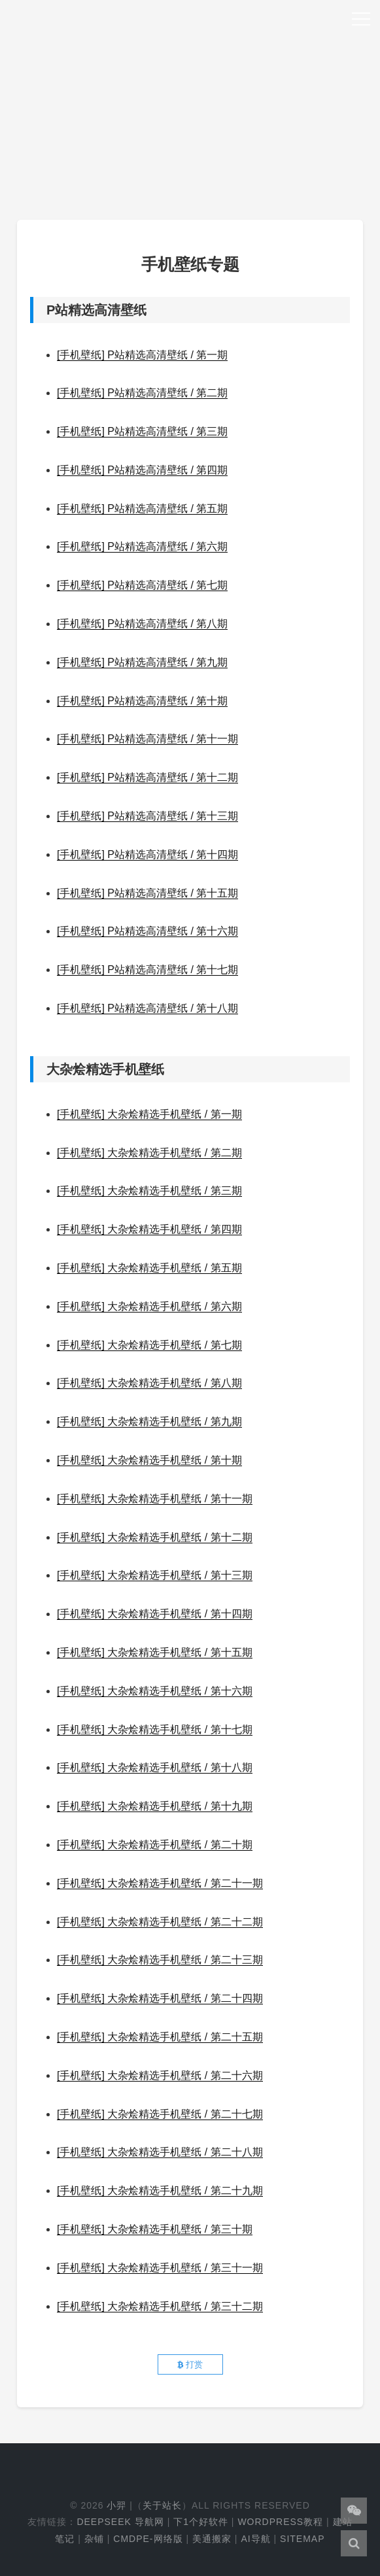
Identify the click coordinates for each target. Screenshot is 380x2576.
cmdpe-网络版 (147, 2538)
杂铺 (94, 2538)
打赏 (190, 2364)
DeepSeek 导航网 (120, 2521)
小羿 (116, 2505)
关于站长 (162, 2505)
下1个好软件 (200, 2521)
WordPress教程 (280, 2521)
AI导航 (255, 2538)
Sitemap (302, 2538)
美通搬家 (212, 2538)
